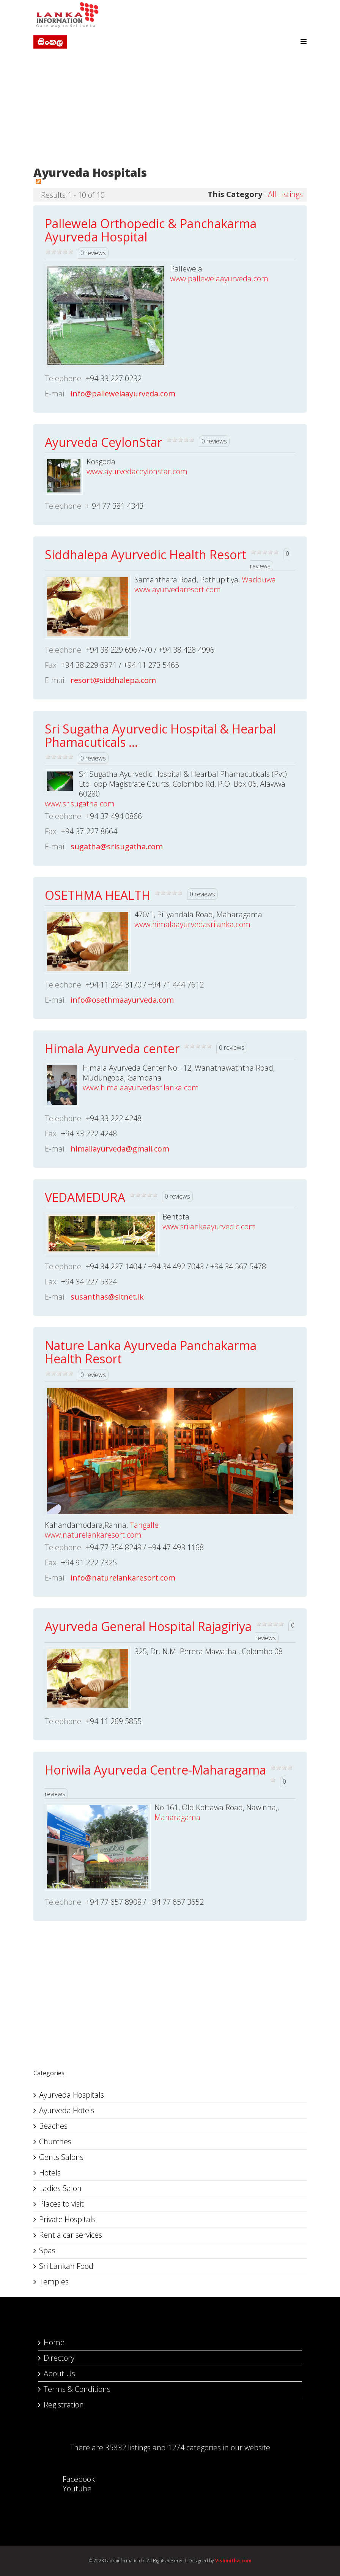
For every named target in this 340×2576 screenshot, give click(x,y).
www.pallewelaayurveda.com (219, 278)
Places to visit (61, 2204)
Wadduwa (259, 579)
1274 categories (194, 2447)
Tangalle (144, 1525)
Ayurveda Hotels (66, 2110)
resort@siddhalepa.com (113, 680)
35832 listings (128, 2447)
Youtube (69, 2488)
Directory (59, 2358)
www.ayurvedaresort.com (177, 589)
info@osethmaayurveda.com (122, 1000)
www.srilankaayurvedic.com (209, 1226)
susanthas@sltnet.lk (107, 1297)
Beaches (53, 2126)
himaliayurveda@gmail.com (120, 1149)
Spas (47, 2250)
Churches (55, 2141)
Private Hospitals (67, 2219)
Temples (54, 2281)
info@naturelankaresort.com (123, 1578)
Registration (64, 2404)
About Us (59, 2373)
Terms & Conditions (77, 2389)
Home (54, 2342)
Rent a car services (70, 2235)
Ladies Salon (60, 2188)
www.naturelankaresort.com (93, 1535)
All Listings (285, 194)
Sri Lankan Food (66, 2266)
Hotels (50, 2172)
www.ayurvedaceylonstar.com (137, 471)
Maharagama (177, 1817)
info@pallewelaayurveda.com (123, 393)
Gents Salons (61, 2157)
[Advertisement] (170, 109)
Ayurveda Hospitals (71, 2095)
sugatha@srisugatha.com (117, 846)
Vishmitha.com (233, 2560)
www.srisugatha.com (80, 803)
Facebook (71, 2479)
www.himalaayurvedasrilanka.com (192, 924)
